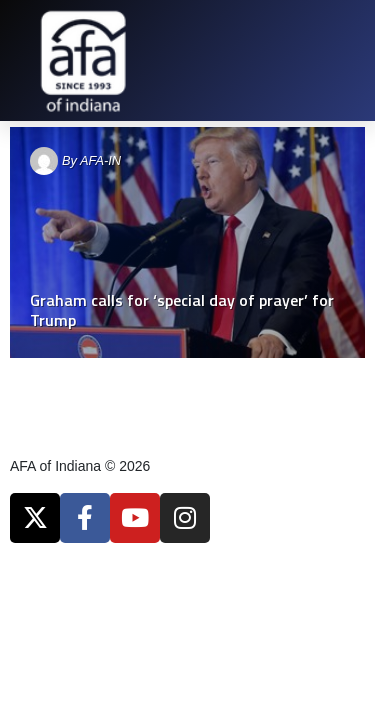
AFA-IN (100, 160)
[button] (349, 60)
